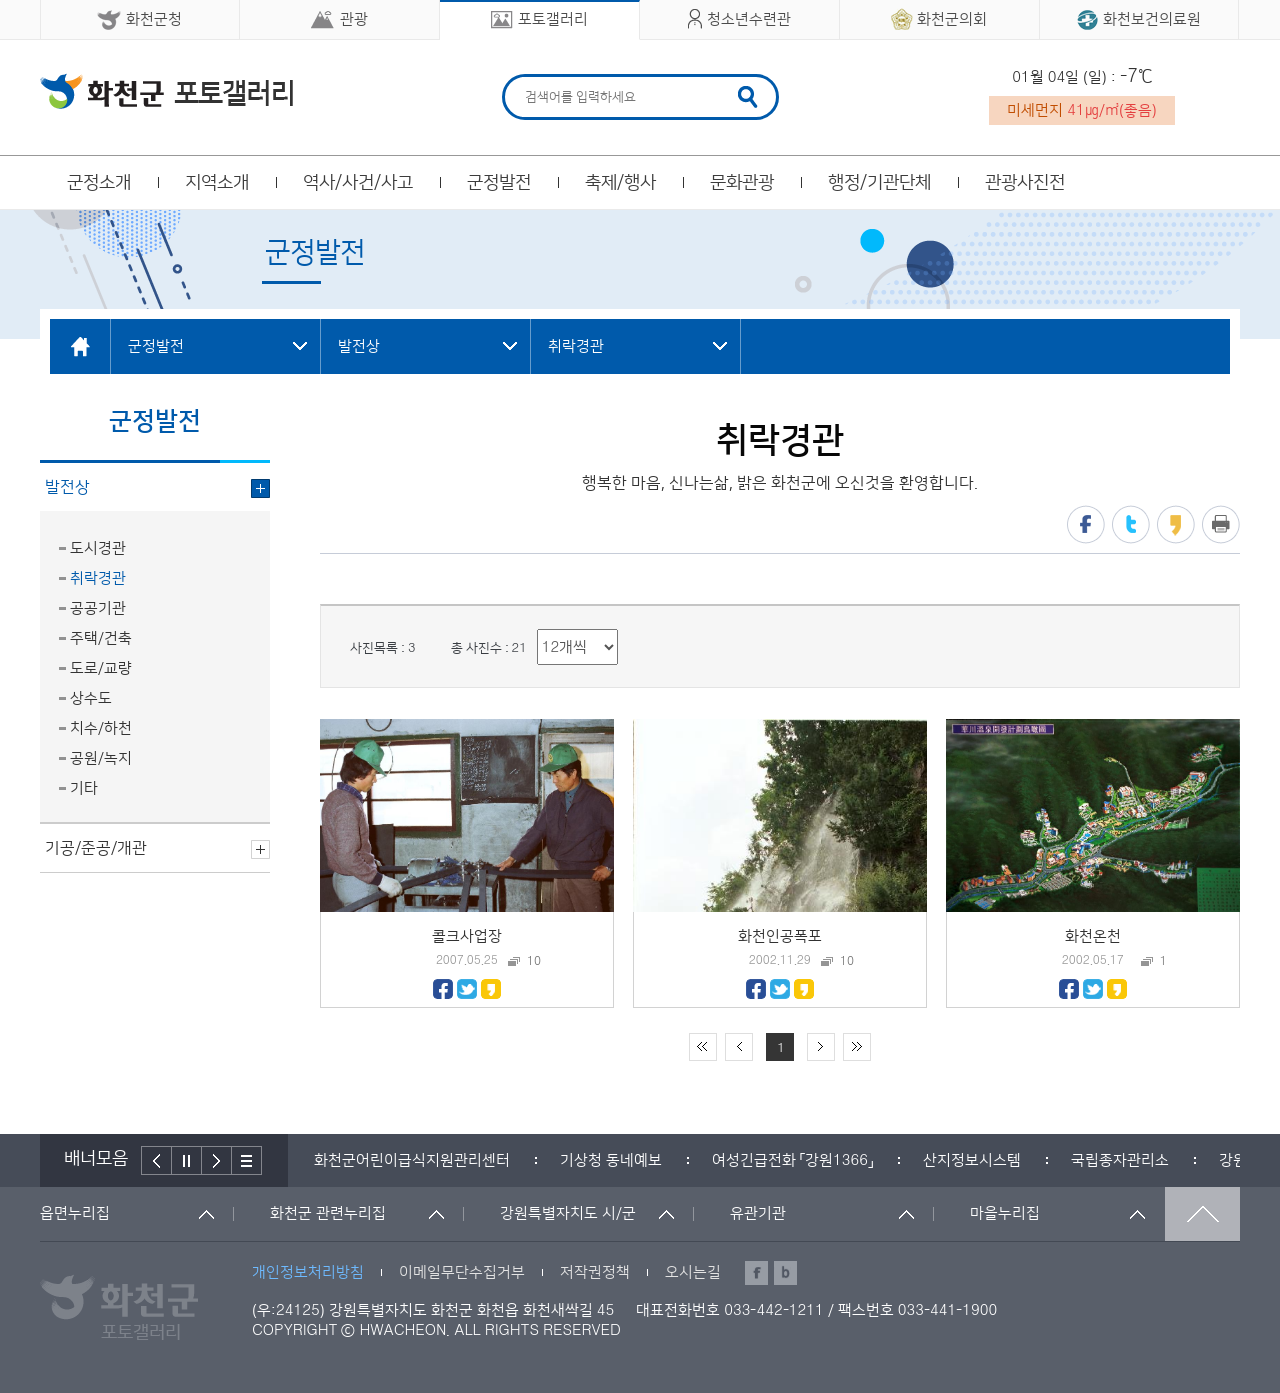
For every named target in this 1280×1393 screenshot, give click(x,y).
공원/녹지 (101, 758)
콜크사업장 (467, 936)
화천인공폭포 (780, 936)
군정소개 (99, 183)
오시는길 (693, 1272)
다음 (217, 1160)
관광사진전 (1025, 183)
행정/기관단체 (879, 183)
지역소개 (217, 183)
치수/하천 (101, 728)
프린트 (1221, 524)
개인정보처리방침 (308, 1272)
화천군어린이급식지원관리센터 (412, 1160)
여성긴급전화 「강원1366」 (792, 1160)
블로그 (785, 1273)
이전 (156, 1160)
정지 (187, 1160)
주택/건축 (101, 638)
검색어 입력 (522, 77)
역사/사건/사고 (358, 183)
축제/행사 (620, 183)
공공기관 (98, 608)
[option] (412, 1160)
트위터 (1131, 524)
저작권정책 (595, 1272)
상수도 (91, 698)
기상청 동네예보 (611, 1160)
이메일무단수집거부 (462, 1272)
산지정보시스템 (972, 1160)
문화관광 (742, 183)
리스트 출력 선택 (537, 629)
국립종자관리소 (1120, 1160)
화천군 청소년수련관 (166, 91)
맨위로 (1202, 1214)
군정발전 (499, 183)
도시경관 (98, 548)
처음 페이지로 (703, 1047)
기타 (84, 788)
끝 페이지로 (857, 1047)
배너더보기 (247, 1160)
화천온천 (1093, 936)
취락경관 (98, 578)
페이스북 (1086, 524)
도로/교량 (101, 668)
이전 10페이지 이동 (739, 1047)
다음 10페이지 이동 (821, 1047)
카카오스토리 (1176, 524)
